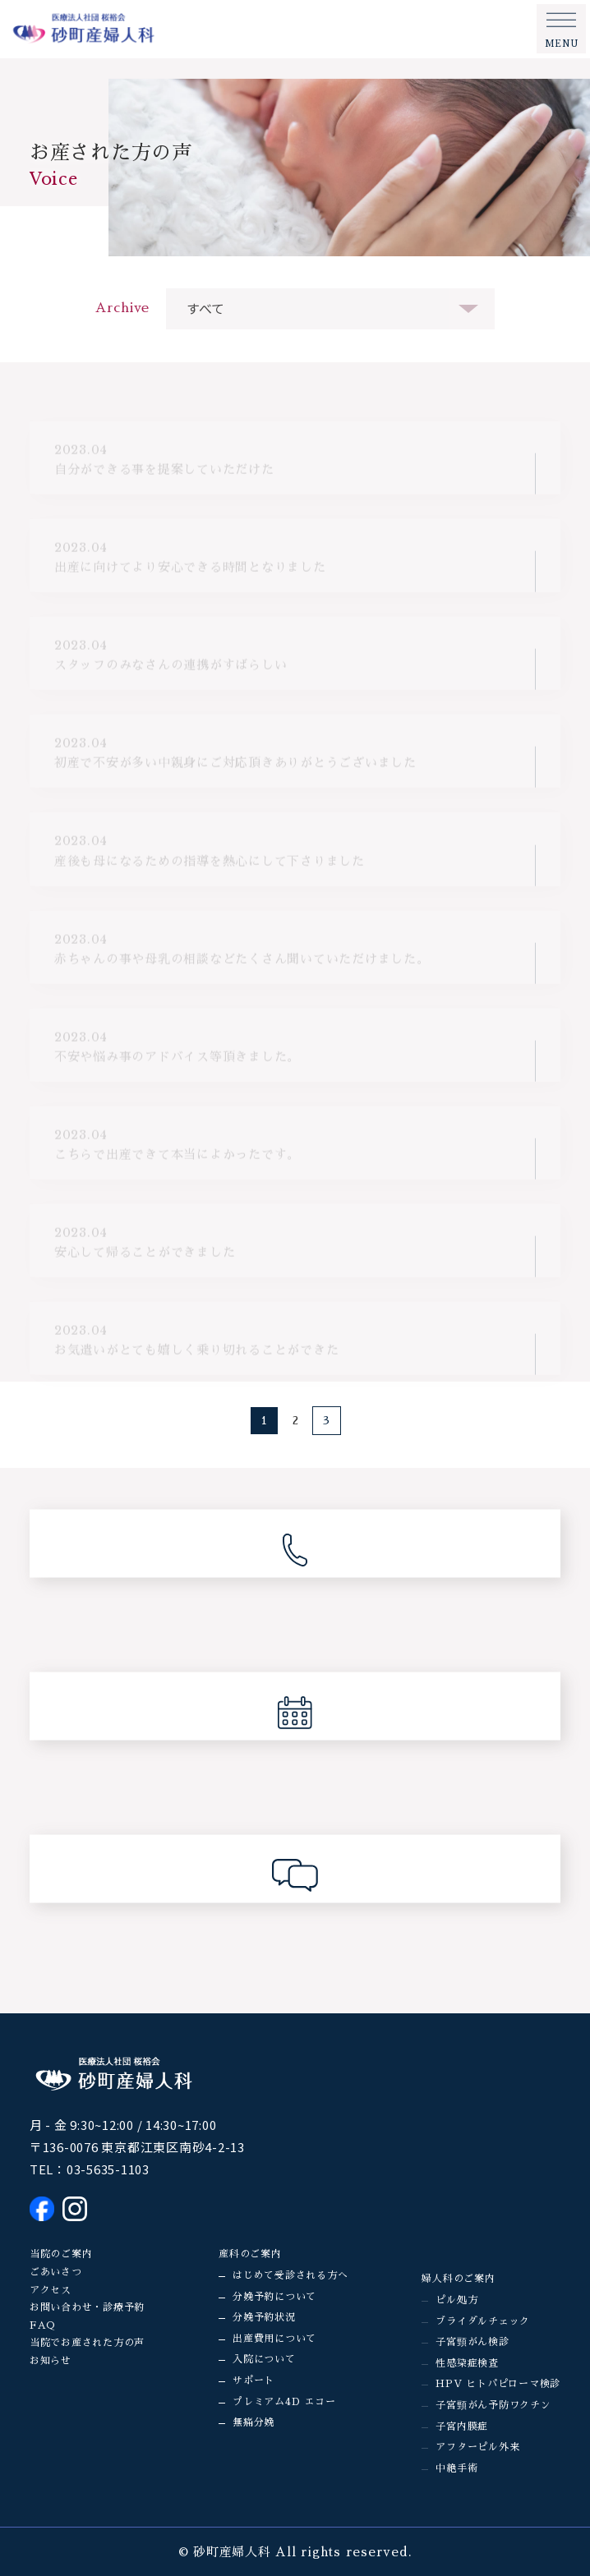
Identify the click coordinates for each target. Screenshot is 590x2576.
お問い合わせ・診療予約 (87, 2307)
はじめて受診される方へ (290, 2275)
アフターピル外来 (477, 2447)
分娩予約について (274, 2297)
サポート (253, 2380)
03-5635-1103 (108, 2169)
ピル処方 (456, 2300)
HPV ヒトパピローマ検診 (498, 2384)
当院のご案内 (61, 2254)
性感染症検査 (467, 2363)
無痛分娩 (253, 2422)
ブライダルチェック (483, 2321)
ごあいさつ (56, 2272)
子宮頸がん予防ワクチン (493, 2405)
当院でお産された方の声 (87, 2343)
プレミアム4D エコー (284, 2402)
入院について (264, 2359)
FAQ (43, 2325)
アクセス (50, 2290)
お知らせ (50, 2361)
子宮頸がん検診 (472, 2342)
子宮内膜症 (462, 2426)
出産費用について (274, 2339)
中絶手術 (456, 2468)
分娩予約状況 (264, 2317)
